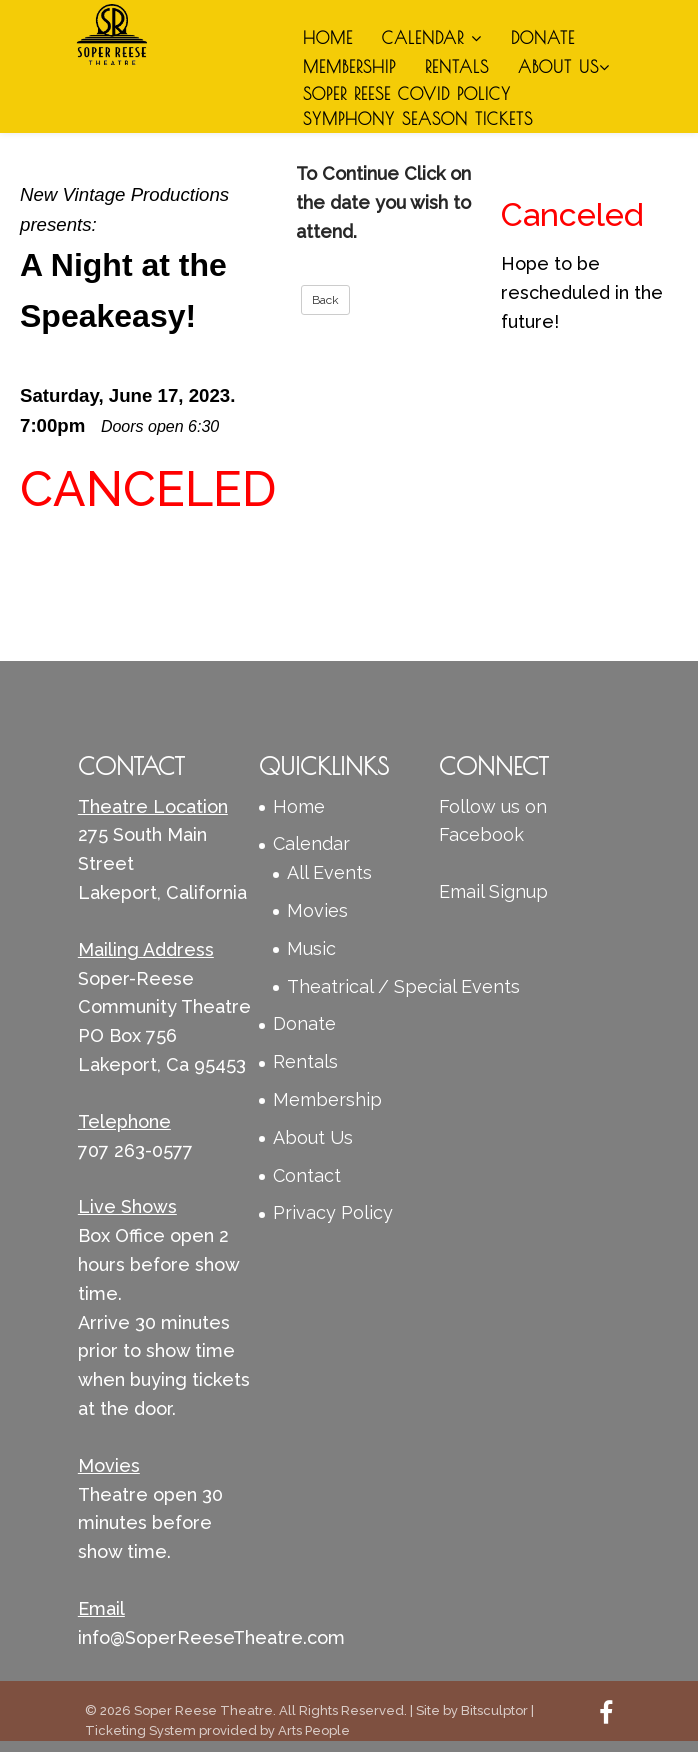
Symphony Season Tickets (418, 119)
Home (328, 38)
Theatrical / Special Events (403, 986)
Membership (349, 67)
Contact (307, 1175)
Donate (543, 38)
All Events (329, 872)
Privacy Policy (333, 1212)
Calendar (432, 38)
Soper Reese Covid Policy (407, 94)
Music (311, 948)
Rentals (457, 67)
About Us (564, 67)
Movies (317, 910)
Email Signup (493, 891)
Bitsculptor (494, 1710)
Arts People (314, 1730)
